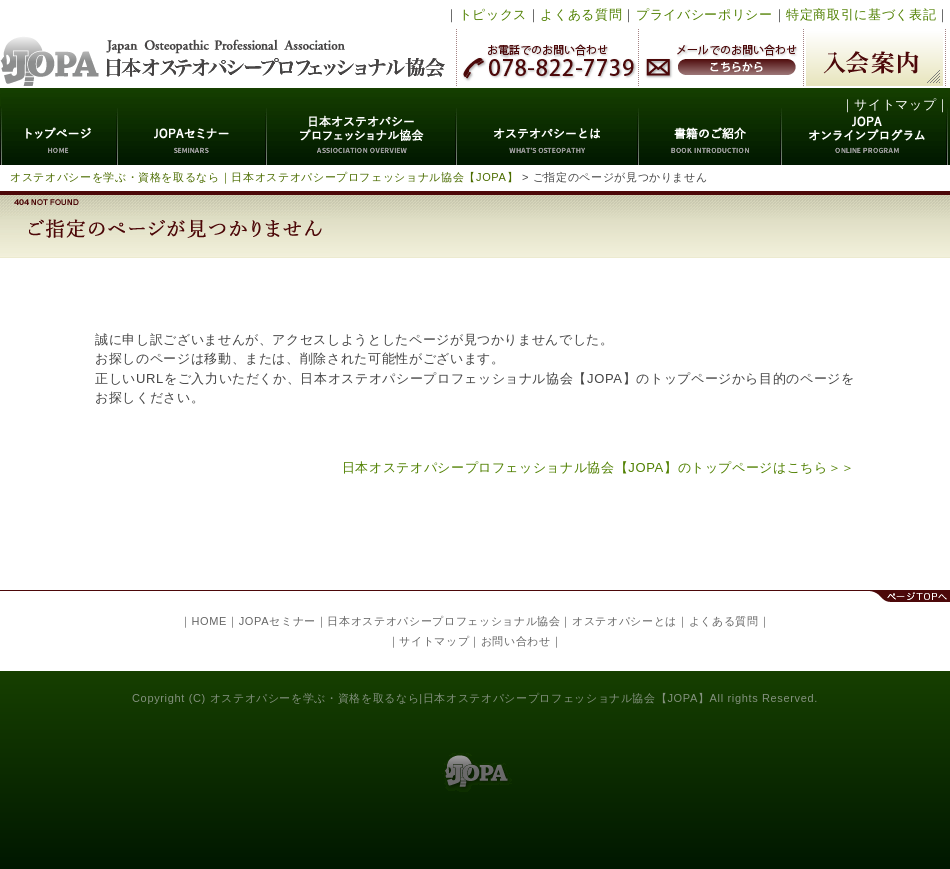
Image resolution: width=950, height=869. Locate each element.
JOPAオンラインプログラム (865, 126)
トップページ (59, 126)
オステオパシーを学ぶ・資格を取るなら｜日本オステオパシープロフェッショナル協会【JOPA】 (264, 177)
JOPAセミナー (192, 126)
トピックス (493, 14)
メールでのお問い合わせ (721, 57)
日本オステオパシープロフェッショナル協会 (223, 44)
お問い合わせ (516, 641)
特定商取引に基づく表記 (861, 14)
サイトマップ (895, 104)
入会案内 (874, 57)
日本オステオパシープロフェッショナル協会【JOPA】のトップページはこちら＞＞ (598, 467)
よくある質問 (581, 14)
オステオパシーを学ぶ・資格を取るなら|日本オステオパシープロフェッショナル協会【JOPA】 (460, 698)
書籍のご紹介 (710, 126)
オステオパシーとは (548, 126)
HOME (209, 621)
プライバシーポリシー (704, 14)
